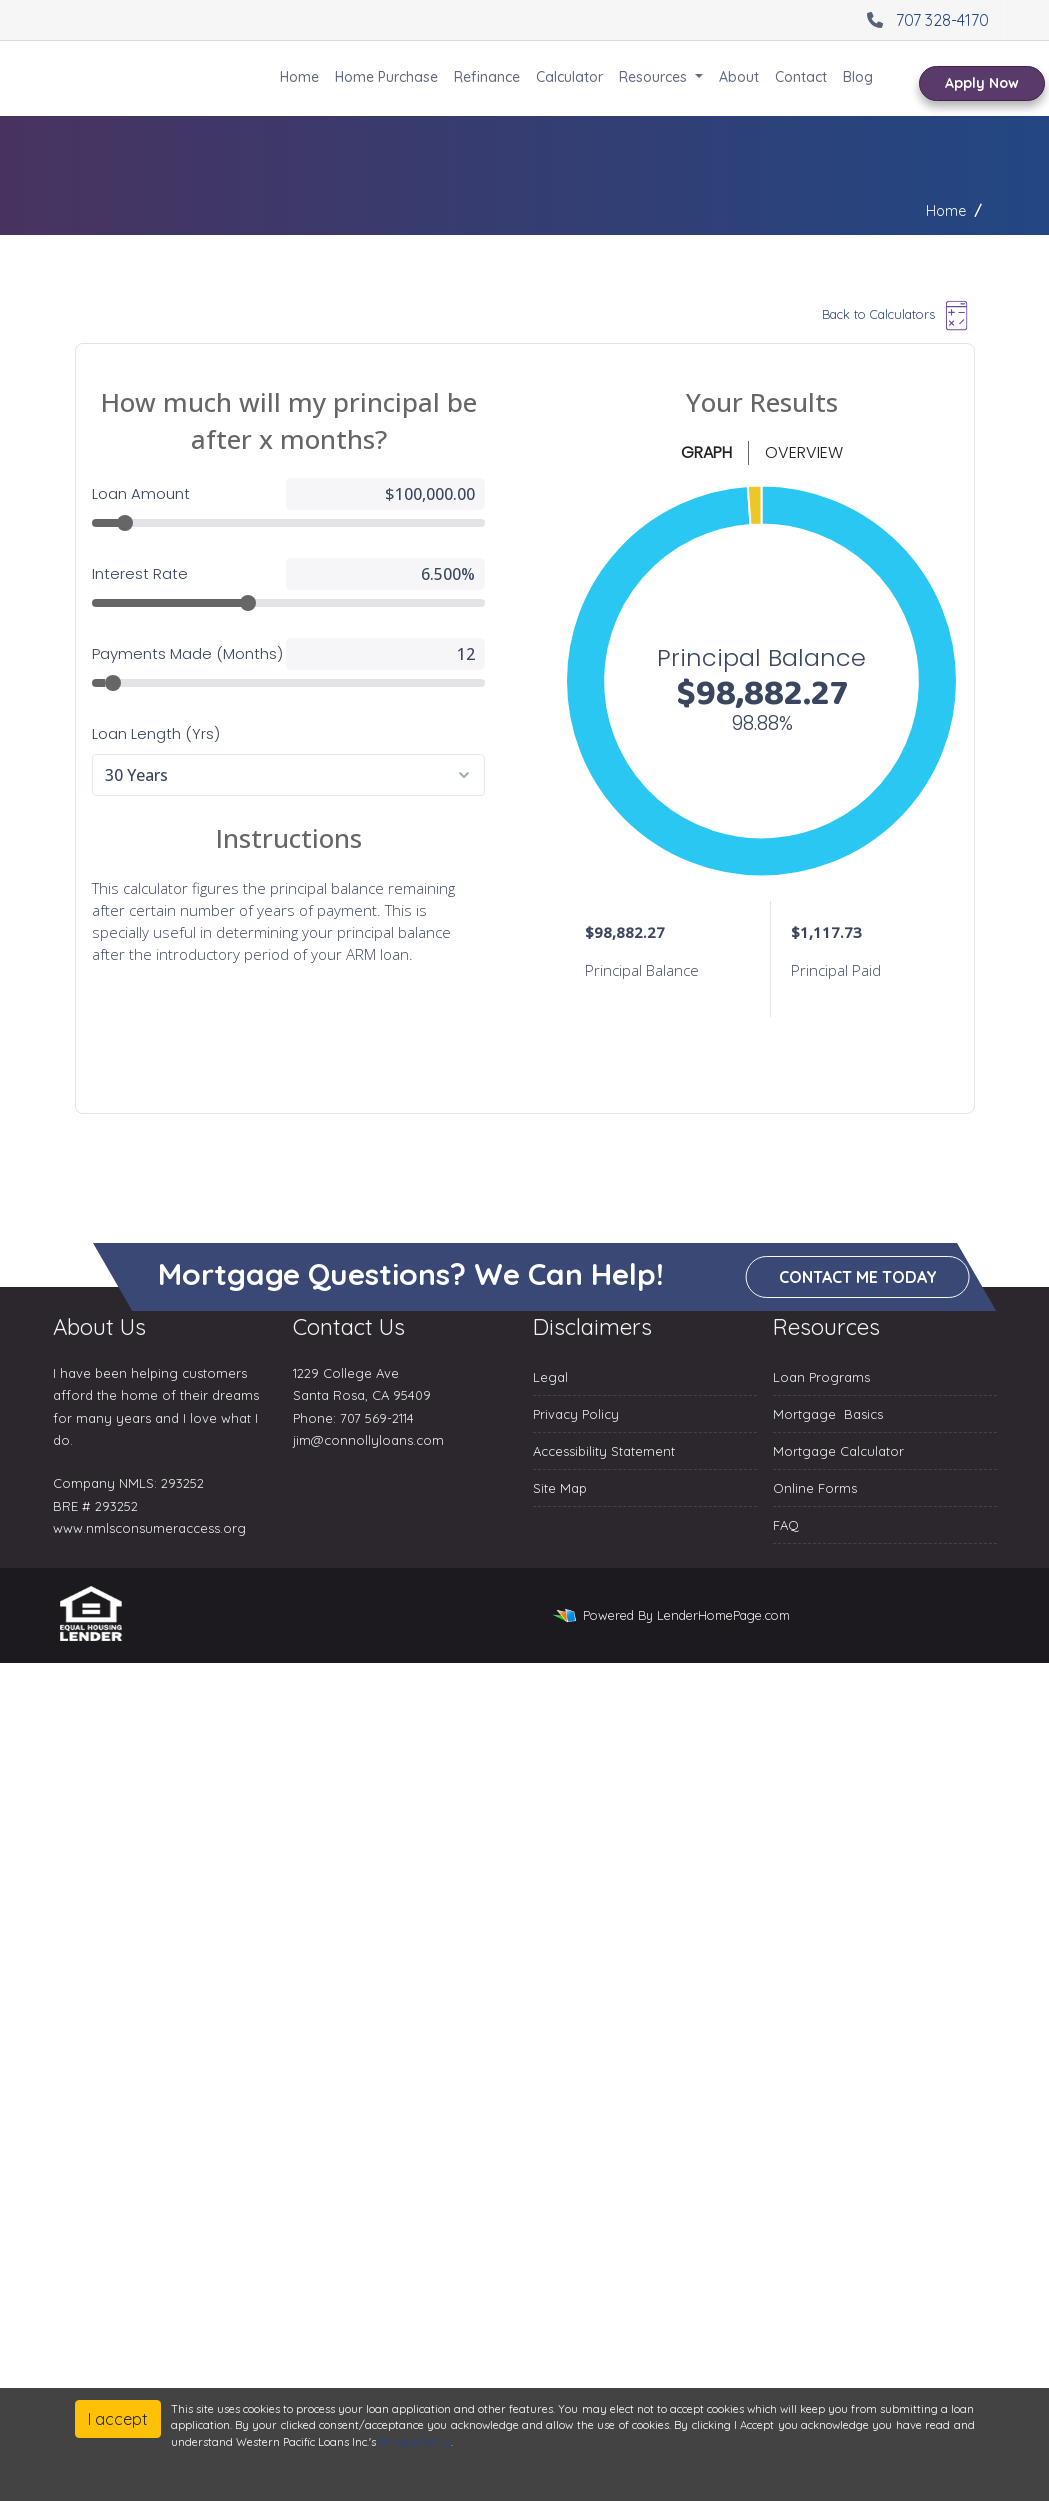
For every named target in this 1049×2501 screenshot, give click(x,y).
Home (299, 77)
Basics (863, 1414)
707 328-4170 (925, 20)
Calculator (569, 77)
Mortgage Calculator (838, 1451)
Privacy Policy (576, 1414)
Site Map (560, 1488)
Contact (801, 77)
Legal (550, 1377)
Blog (858, 77)
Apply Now (982, 83)
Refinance (487, 77)
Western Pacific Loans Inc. (136, 78)
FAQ (786, 1525)
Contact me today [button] (858, 1277)
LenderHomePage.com (723, 1615)
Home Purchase (386, 77)
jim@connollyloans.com (368, 1440)
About (739, 77)
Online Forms (815, 1488)
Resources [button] (655, 77)
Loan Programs (821, 1377)
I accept (118, 2419)
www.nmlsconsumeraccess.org (149, 1528)
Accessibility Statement (604, 1451)
